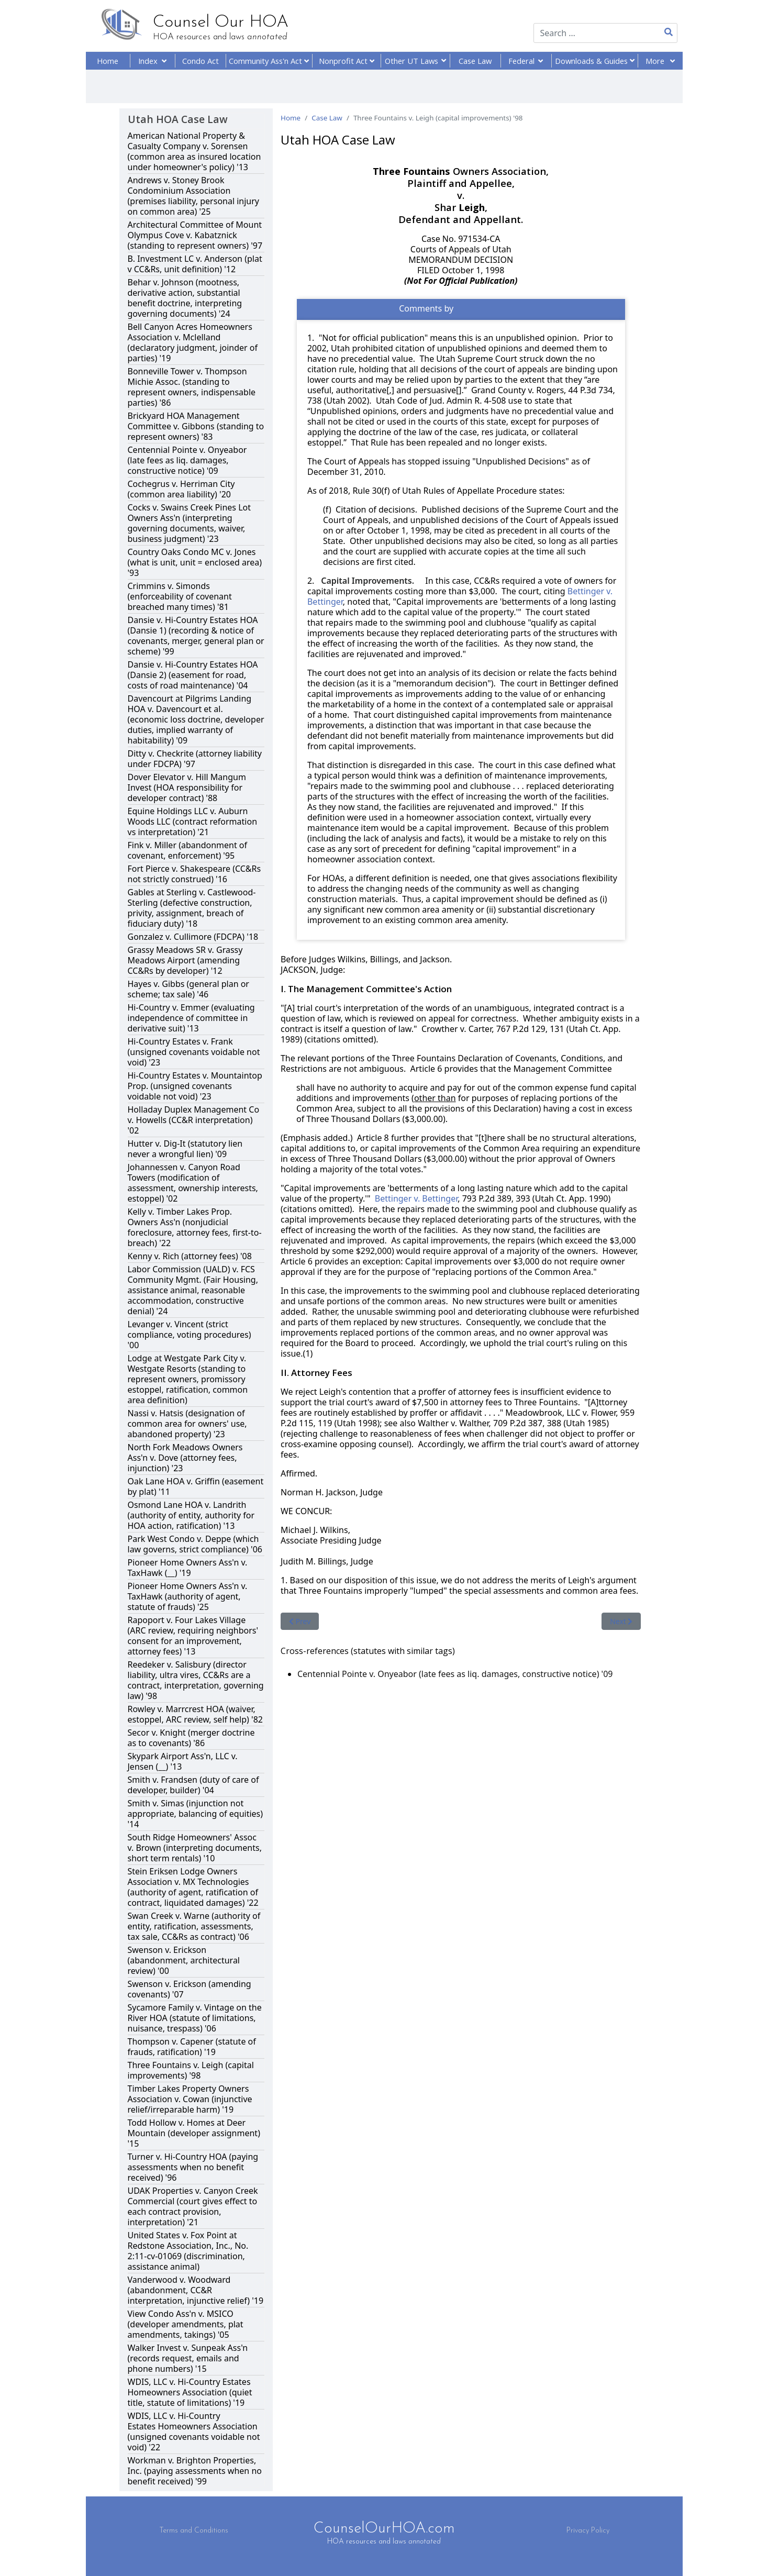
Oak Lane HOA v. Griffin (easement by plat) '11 (196, 1486)
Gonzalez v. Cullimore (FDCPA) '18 (193, 936)
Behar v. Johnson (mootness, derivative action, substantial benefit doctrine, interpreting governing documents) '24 (185, 298)
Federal (525, 60)
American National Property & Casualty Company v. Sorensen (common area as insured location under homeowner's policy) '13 (194, 151)
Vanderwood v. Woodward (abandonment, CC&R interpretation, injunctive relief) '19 (196, 2290)
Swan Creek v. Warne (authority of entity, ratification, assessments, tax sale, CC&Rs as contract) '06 (194, 1926)
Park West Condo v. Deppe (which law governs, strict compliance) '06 (195, 1544)
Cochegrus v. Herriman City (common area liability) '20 (181, 489)
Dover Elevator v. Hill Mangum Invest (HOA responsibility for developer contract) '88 (187, 787)
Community (269, 60)
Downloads (595, 60)
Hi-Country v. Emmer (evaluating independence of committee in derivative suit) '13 (191, 1018)
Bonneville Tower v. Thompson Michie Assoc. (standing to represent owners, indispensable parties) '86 (192, 387)
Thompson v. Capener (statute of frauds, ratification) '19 (192, 2046)
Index (152, 60)
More (660, 60)
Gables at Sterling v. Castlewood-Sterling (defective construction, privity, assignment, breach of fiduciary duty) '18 (192, 908)
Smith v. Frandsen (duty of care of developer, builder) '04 (193, 1784)
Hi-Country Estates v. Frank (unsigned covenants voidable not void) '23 (194, 1052)
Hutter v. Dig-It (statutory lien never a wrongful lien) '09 (185, 1148)
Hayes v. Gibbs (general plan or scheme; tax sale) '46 (188, 989)
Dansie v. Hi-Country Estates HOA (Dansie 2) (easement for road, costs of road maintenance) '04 (193, 675)
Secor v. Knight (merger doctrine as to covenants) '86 (191, 1737)
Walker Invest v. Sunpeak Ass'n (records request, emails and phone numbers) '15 (188, 2358)
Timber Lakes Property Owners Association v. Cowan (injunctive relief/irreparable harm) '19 (190, 2099)
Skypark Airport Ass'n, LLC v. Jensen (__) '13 (183, 1761)
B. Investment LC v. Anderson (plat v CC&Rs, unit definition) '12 (195, 263)
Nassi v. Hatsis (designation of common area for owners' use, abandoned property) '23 (187, 1423)
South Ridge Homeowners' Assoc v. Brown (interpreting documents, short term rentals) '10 (195, 1847)
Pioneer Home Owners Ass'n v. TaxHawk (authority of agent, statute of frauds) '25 (188, 1596)
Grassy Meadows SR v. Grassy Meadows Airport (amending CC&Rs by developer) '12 (185, 960)
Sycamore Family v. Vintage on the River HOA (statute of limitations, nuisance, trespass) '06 (195, 2018)
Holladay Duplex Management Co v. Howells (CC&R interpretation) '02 (194, 1120)
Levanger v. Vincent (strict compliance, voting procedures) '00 (189, 1334)
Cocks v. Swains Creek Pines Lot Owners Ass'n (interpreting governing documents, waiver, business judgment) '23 (189, 523)
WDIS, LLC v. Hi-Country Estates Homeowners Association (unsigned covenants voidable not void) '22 (194, 2431)
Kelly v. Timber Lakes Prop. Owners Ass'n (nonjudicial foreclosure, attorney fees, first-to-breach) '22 (195, 1227)
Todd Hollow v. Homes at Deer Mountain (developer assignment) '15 (194, 2133)
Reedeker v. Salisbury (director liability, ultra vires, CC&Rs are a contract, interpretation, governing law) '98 (196, 1680)
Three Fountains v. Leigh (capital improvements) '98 (191, 2070)
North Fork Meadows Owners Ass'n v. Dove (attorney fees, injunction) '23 (185, 1457)
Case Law (475, 60)
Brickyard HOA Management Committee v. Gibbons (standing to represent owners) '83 (196, 426)
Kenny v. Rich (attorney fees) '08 (190, 1256)
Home (108, 60)
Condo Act (200, 60)
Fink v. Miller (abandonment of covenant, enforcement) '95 (188, 850)
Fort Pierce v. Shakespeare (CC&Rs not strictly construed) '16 (194, 873)
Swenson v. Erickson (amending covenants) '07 (189, 1989)
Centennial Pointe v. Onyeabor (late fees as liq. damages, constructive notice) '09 (187, 460)
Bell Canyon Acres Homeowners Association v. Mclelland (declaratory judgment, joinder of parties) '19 (193, 342)
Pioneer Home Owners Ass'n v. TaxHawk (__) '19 (188, 1567)
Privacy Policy (587, 2531)
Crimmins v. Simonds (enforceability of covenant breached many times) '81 (180, 596)
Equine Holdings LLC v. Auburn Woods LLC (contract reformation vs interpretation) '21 (193, 821)
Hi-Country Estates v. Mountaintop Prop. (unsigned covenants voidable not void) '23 (195, 1086)
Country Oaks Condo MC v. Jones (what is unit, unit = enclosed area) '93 (195, 562)
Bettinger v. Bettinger (416, 1198)
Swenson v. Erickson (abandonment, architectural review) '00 (184, 1960)
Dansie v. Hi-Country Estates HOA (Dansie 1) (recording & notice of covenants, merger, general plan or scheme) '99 (196, 636)
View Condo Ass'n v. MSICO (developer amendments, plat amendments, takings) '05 (185, 2324)
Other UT (415, 60)
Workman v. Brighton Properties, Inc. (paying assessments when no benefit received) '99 (195, 2470)
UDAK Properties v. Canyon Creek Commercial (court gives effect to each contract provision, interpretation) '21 (193, 2206)
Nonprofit (346, 60)
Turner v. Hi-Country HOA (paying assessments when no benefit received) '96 (193, 2167)
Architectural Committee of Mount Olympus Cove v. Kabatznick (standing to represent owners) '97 (195, 235)
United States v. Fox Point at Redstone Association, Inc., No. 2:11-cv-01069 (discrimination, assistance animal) (188, 2251)
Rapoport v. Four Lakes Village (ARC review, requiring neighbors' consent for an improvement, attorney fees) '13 (193, 1636)
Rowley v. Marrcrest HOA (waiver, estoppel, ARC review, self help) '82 (195, 1714)
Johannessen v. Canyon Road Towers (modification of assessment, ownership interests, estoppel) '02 (193, 1183)
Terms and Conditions (193, 2531)
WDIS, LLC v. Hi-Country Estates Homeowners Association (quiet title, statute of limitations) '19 (190, 2392)
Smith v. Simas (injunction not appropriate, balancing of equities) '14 (195, 1813)
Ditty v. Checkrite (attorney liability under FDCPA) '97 (195, 758)
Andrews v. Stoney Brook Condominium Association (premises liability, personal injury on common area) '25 (194, 196)
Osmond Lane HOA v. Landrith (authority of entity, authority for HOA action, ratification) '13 (191, 1515)
